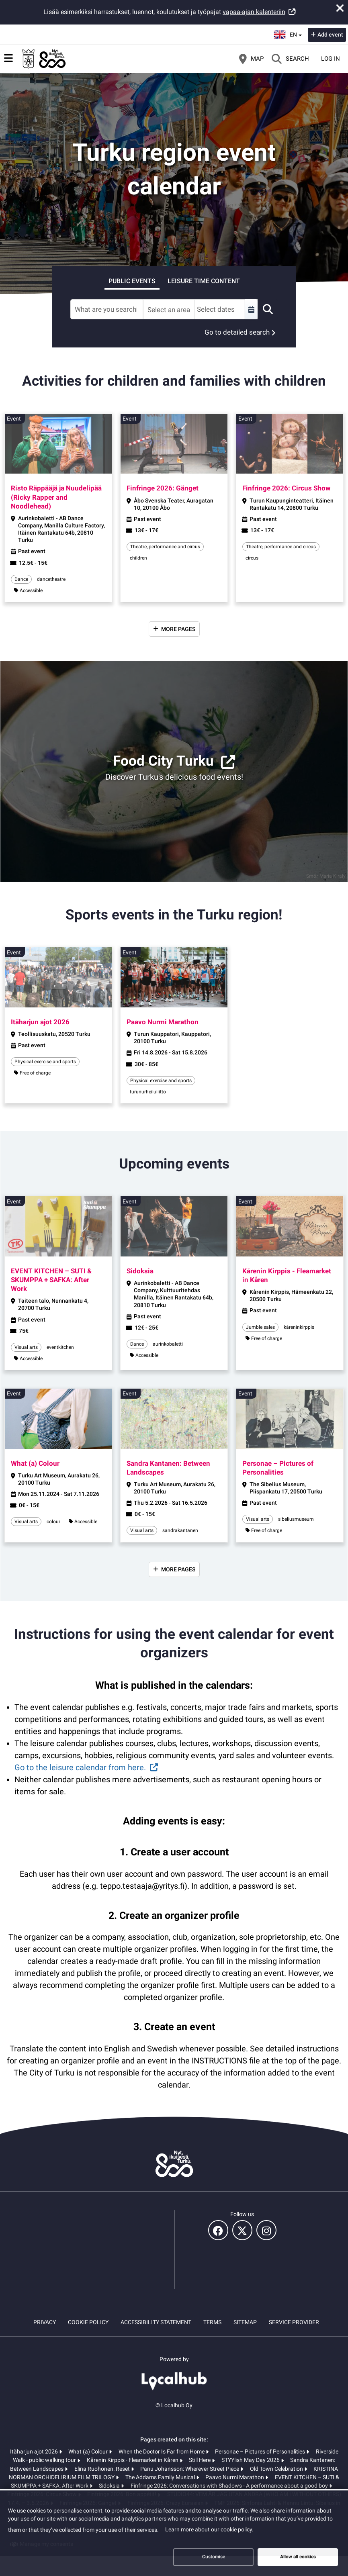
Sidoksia (110, 2485)
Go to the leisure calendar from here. (80, 1767)
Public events (132, 281)
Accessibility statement (156, 2322)
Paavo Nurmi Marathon (235, 2477)
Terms (212, 2322)
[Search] (290, 59)
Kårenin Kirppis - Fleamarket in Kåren (133, 2460)
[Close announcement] (340, 8)
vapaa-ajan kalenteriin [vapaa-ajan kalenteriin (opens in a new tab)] (254, 12)
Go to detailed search (237, 332)
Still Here (200, 2460)
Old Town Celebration (277, 2469)
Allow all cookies (298, 2557)
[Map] (251, 59)
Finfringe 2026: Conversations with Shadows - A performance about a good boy (230, 2485)
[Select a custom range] (251, 309)
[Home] (44, 59)
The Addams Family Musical (160, 2477)
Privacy (44, 2322)
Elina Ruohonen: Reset (102, 2469)
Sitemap (245, 2322)
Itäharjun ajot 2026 (34, 2451)
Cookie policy (88, 2322)
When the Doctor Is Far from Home (162, 2451)
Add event (330, 34)
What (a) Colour (88, 2451)
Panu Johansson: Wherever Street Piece (190, 2469)
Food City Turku (163, 761)
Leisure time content (204, 281)
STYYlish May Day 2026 (251, 2460)
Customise (213, 2557)
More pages (178, 629)
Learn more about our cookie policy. (209, 2529)
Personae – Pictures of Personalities (260, 2451)
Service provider (294, 2322)
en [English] (289, 34)
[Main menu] (8, 58)
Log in (330, 58)
